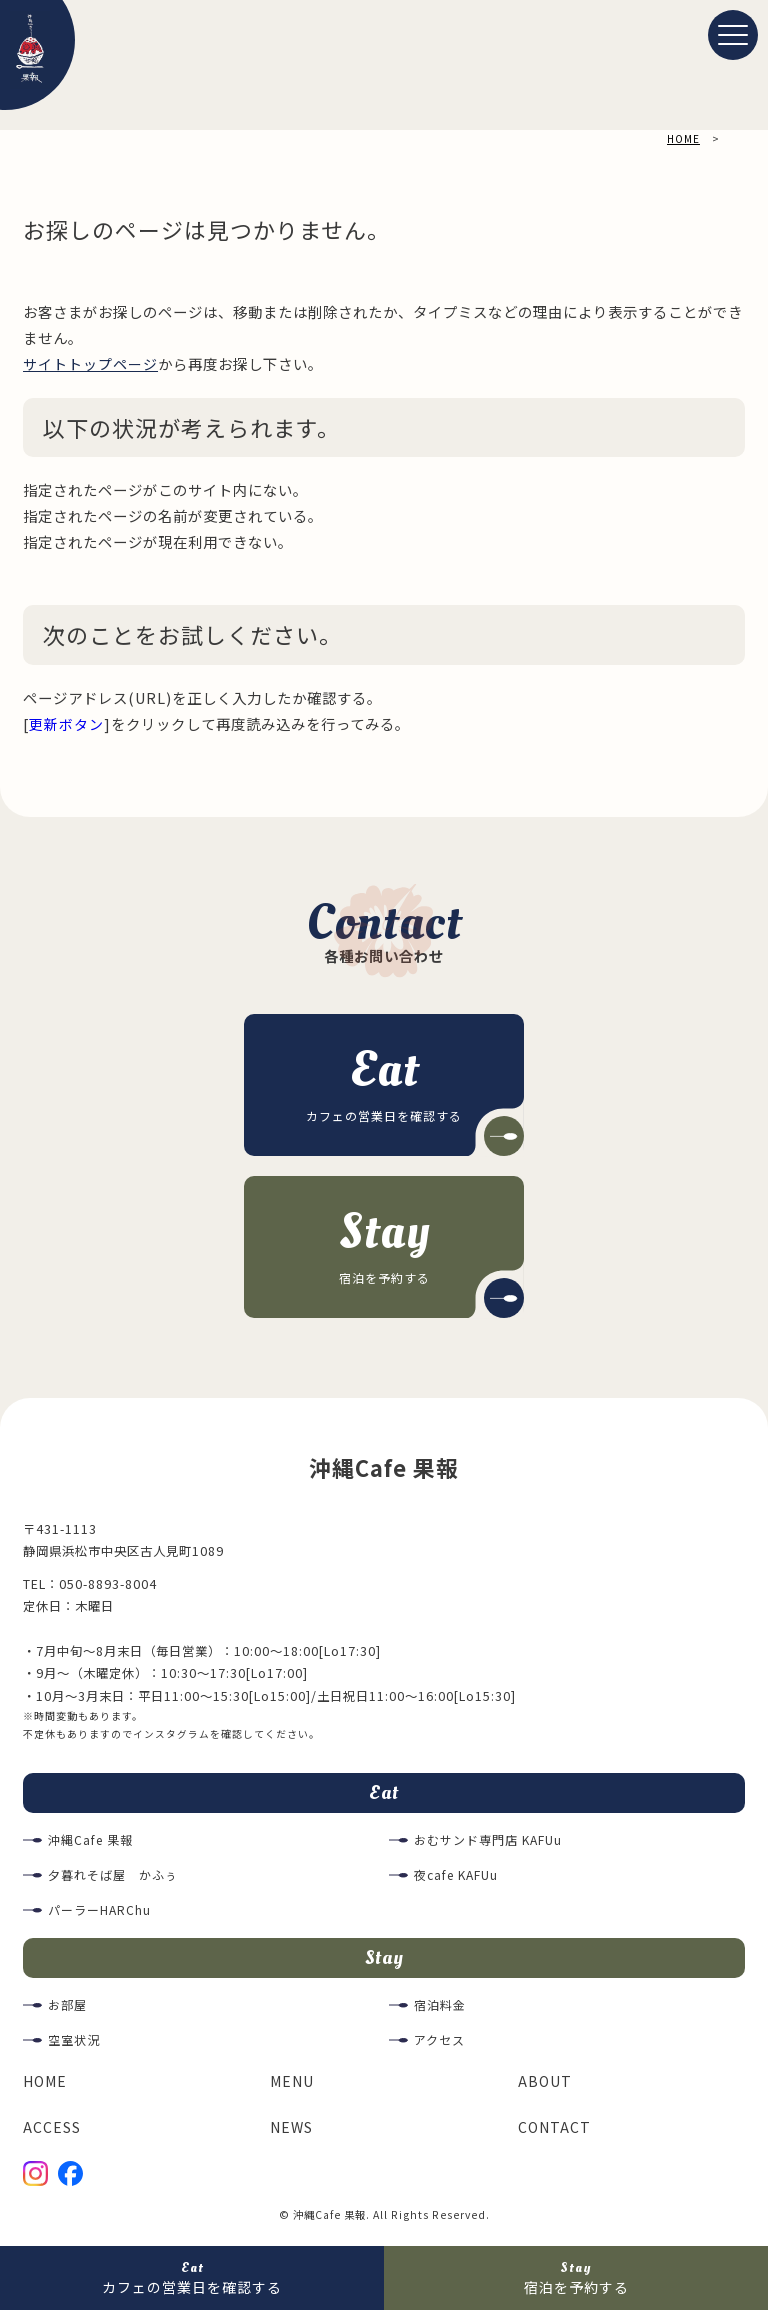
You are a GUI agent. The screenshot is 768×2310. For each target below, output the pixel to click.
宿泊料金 (440, 2010)
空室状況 (74, 2045)
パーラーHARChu (100, 1913)
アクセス (439, 2045)
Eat (384, 1794)
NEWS (292, 2131)
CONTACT (555, 2131)
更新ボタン (66, 722)
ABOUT (545, 2085)
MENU (293, 2085)
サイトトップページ (90, 363)
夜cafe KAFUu (458, 1878)
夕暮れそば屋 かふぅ (113, 1878)
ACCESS (52, 2131)
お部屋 (67, 2010)
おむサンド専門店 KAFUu (489, 1843)
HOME (47, 2085)
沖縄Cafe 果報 (91, 1843)
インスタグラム (171, 1734)
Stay (384, 1961)
